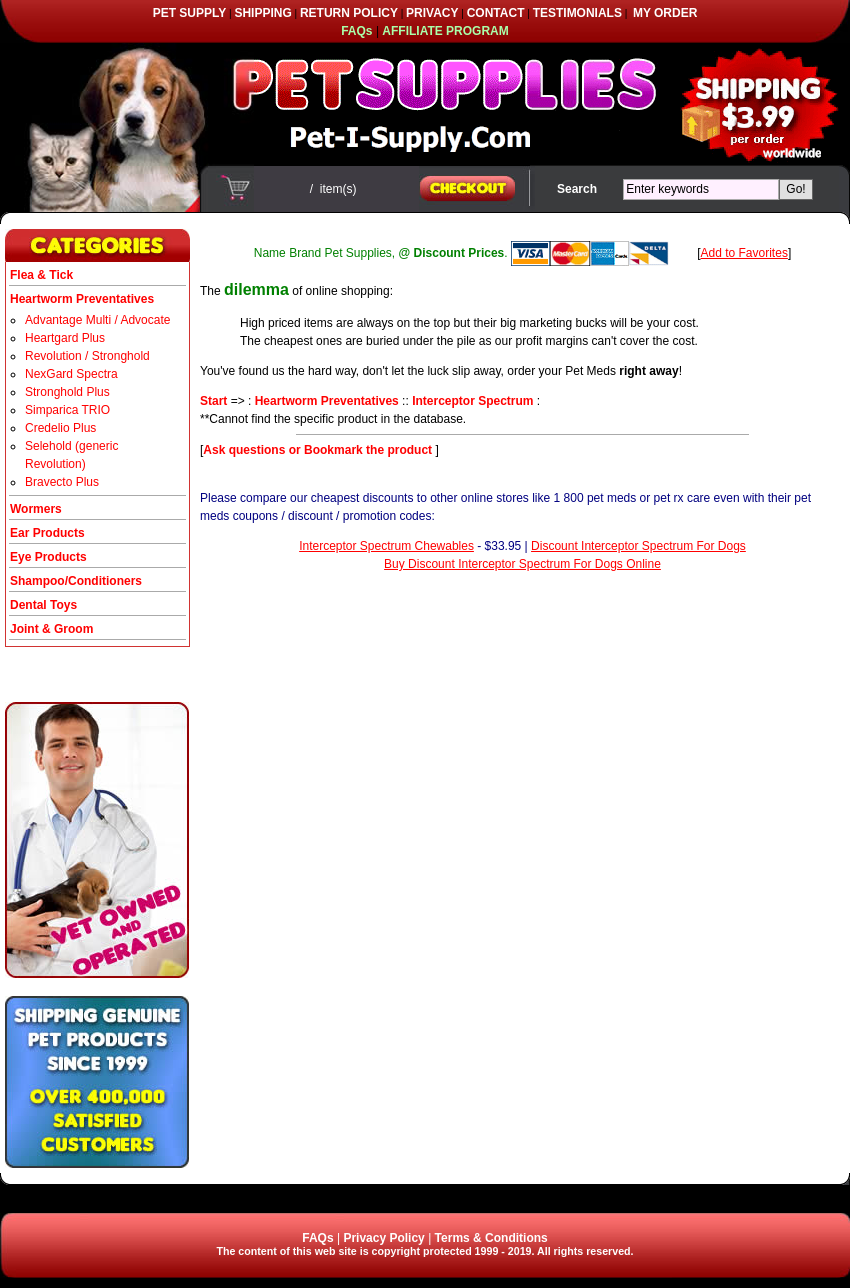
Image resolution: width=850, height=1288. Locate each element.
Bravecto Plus (62, 482)
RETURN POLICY (349, 13)
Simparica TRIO (67, 410)
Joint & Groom (51, 629)
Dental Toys (43, 605)
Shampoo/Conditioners (76, 581)
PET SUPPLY (190, 13)
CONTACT (496, 13)
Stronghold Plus (67, 392)
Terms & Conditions (491, 1238)
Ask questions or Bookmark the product (319, 450)
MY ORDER (665, 13)
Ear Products (47, 533)
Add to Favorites (744, 253)
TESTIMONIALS (577, 13)
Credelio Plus (60, 428)
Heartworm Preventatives (327, 401)
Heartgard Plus (65, 338)
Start (213, 401)
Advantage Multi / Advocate (97, 320)
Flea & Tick (41, 275)
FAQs (317, 1238)
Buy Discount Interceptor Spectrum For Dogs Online (522, 564)
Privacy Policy (383, 1238)
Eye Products (48, 557)
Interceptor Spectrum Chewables (386, 546)
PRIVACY (432, 13)
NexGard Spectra (71, 374)
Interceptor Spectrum (472, 401)
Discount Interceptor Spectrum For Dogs (638, 546)
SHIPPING (262, 13)
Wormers (36, 509)
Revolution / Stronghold (87, 356)
